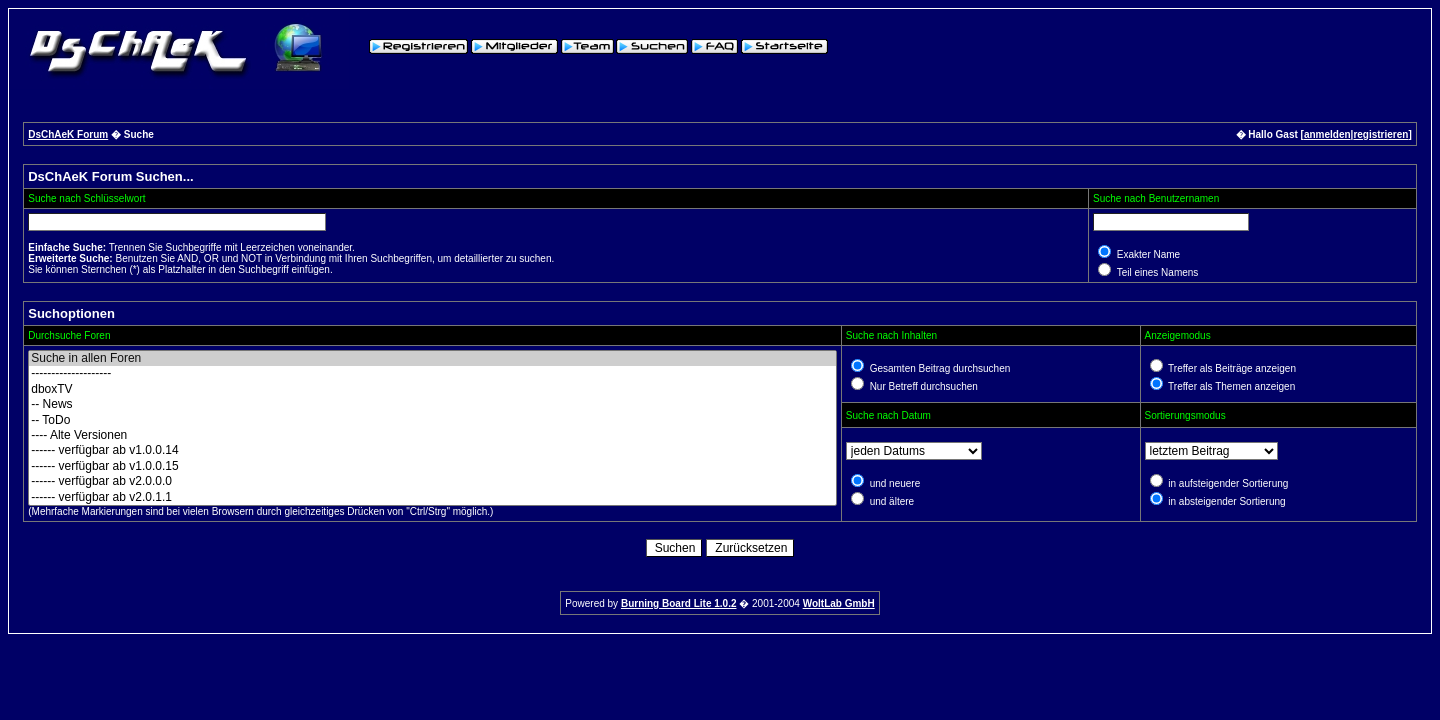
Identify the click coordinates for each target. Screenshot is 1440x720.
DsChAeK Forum (68, 134)
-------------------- (432, 373)
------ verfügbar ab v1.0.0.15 (432, 466)
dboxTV (432, 389)
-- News (432, 404)
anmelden (1327, 134)
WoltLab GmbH (839, 603)
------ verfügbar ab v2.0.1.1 (432, 497)
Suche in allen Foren (432, 358)
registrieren (1380, 134)
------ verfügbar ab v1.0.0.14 (432, 450)
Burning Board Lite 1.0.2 (679, 603)
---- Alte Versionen (432, 435)
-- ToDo (432, 420)
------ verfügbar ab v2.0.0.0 (432, 481)
